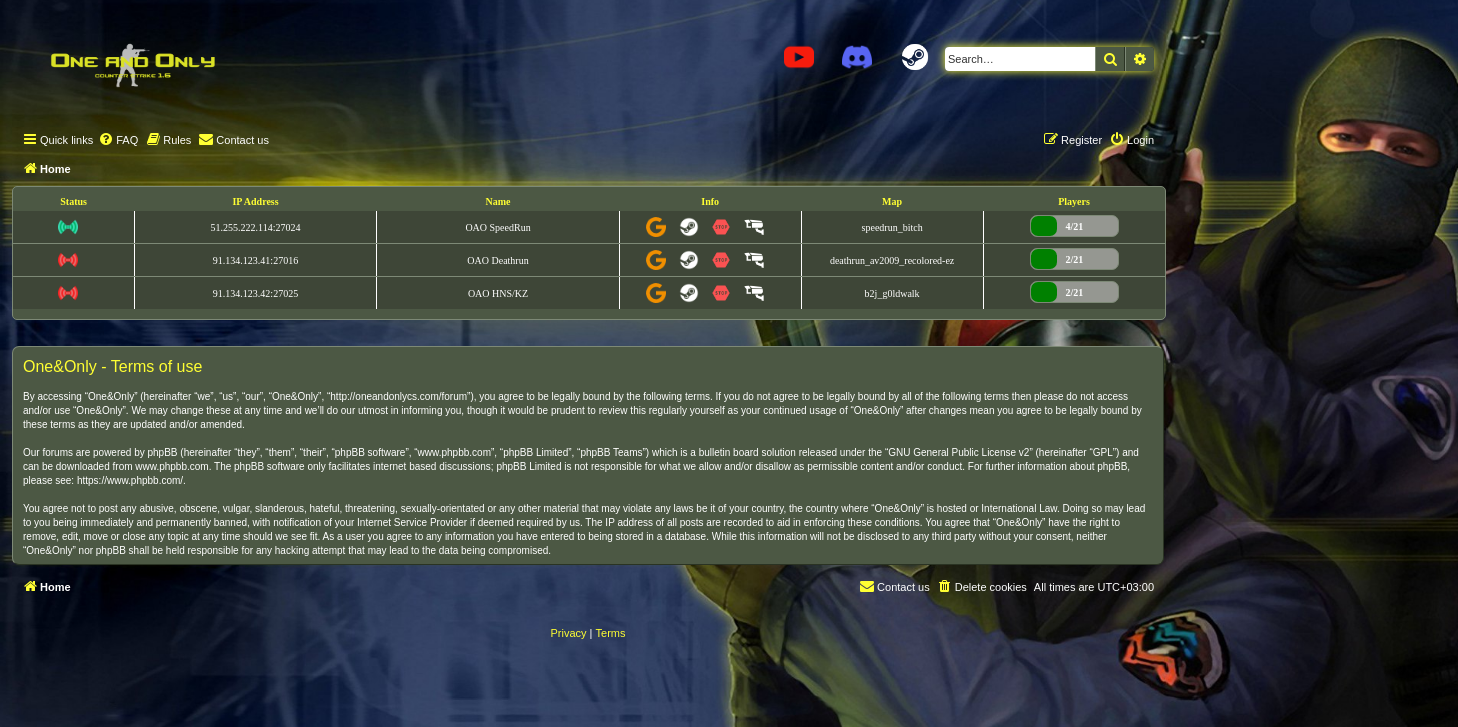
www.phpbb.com (171, 466)
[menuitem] (118, 140)
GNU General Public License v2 (958, 452)
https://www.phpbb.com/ (130, 480)
